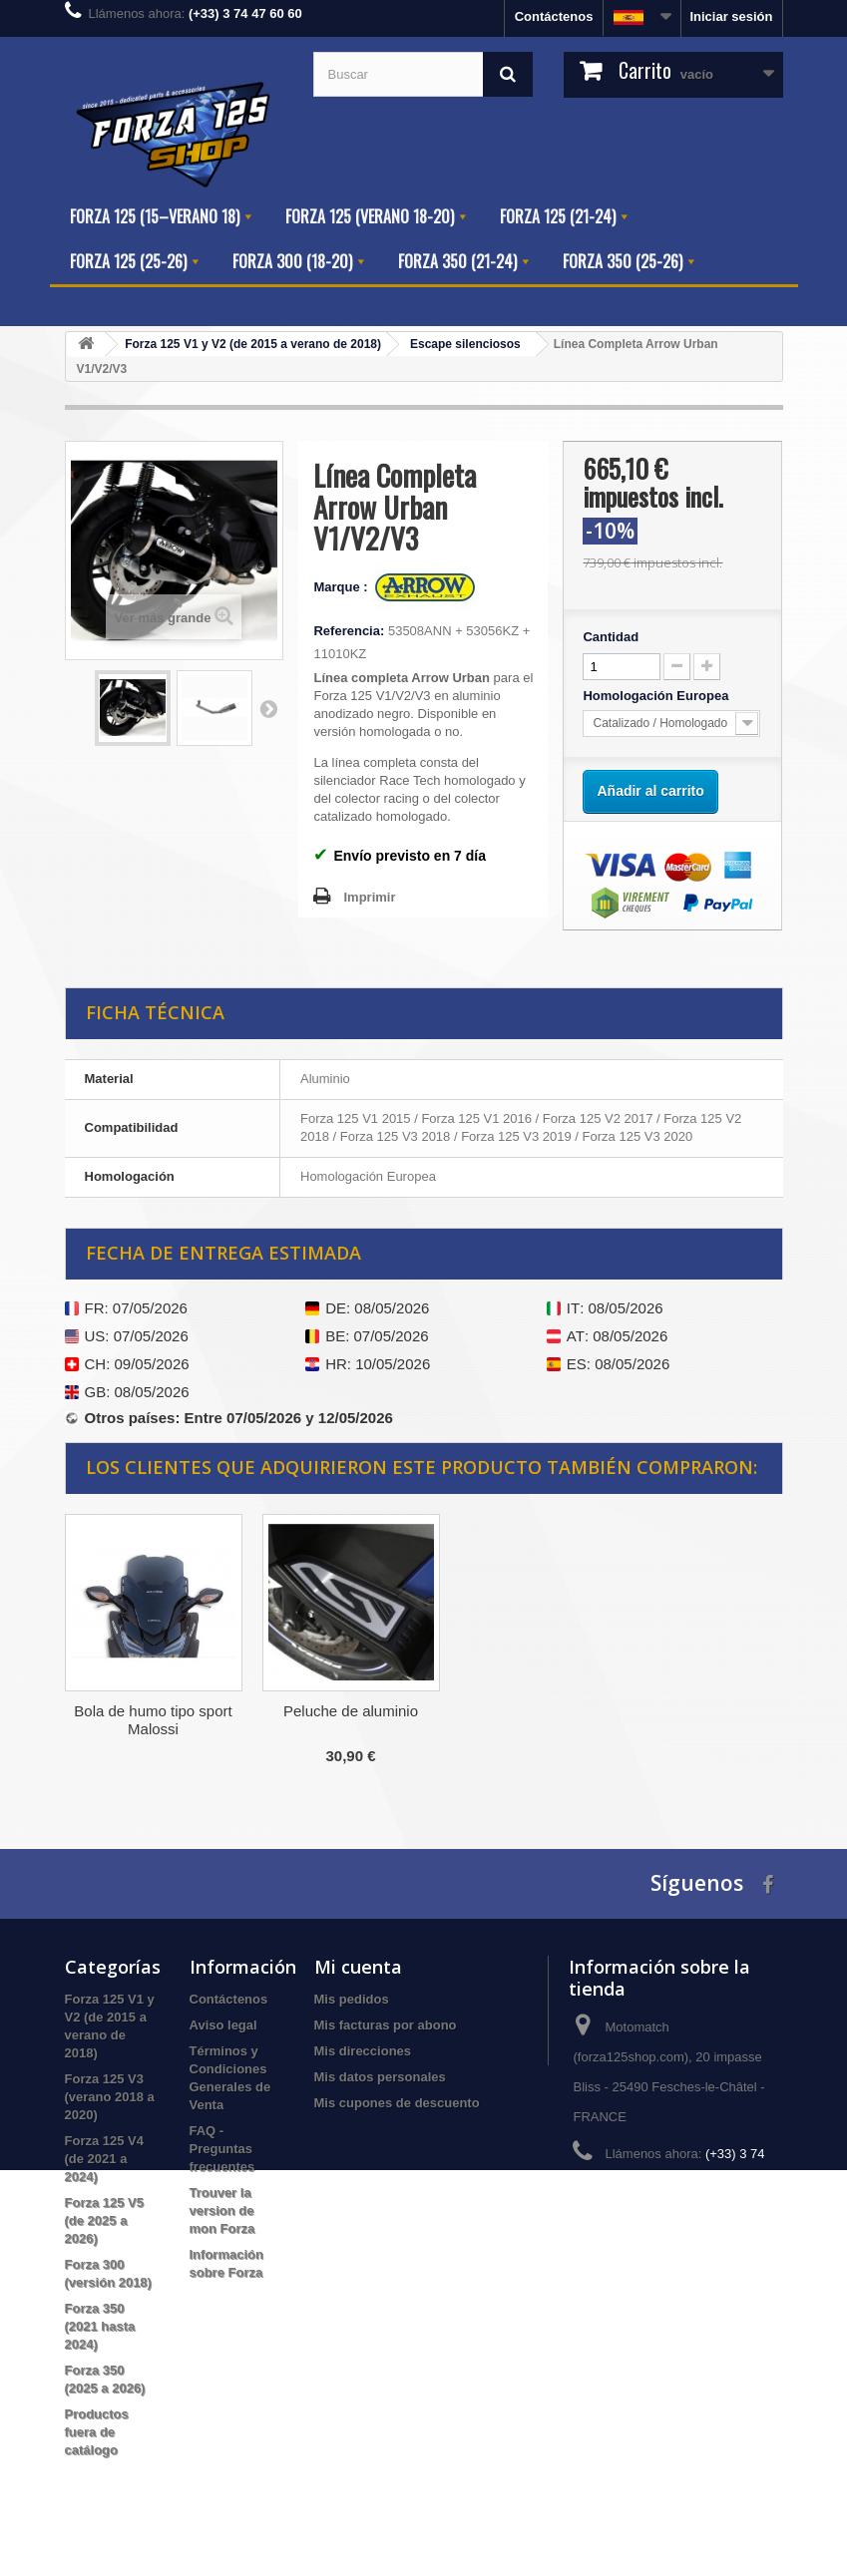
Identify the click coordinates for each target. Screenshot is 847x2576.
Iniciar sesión (730, 16)
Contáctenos (554, 16)
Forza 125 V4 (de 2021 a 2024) (105, 2158)
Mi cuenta (358, 1967)
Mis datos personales (380, 2076)
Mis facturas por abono (385, 2025)
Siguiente (268, 708)
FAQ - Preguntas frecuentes (222, 2148)
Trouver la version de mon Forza (222, 2210)
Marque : (342, 586)
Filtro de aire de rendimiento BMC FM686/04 (351, 1728)
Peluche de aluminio (745, 1710)
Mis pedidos (351, 1999)
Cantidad (610, 636)
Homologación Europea (657, 695)
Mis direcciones (363, 2050)
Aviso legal (223, 2025)
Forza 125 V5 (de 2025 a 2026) (105, 2220)
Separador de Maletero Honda (153, 1719)
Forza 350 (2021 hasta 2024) (100, 2326)
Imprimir (369, 897)
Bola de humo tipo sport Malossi (548, 1719)
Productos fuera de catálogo (97, 2431)
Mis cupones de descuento (397, 2102)
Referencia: (348, 630)
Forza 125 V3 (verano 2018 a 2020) (110, 2096)
